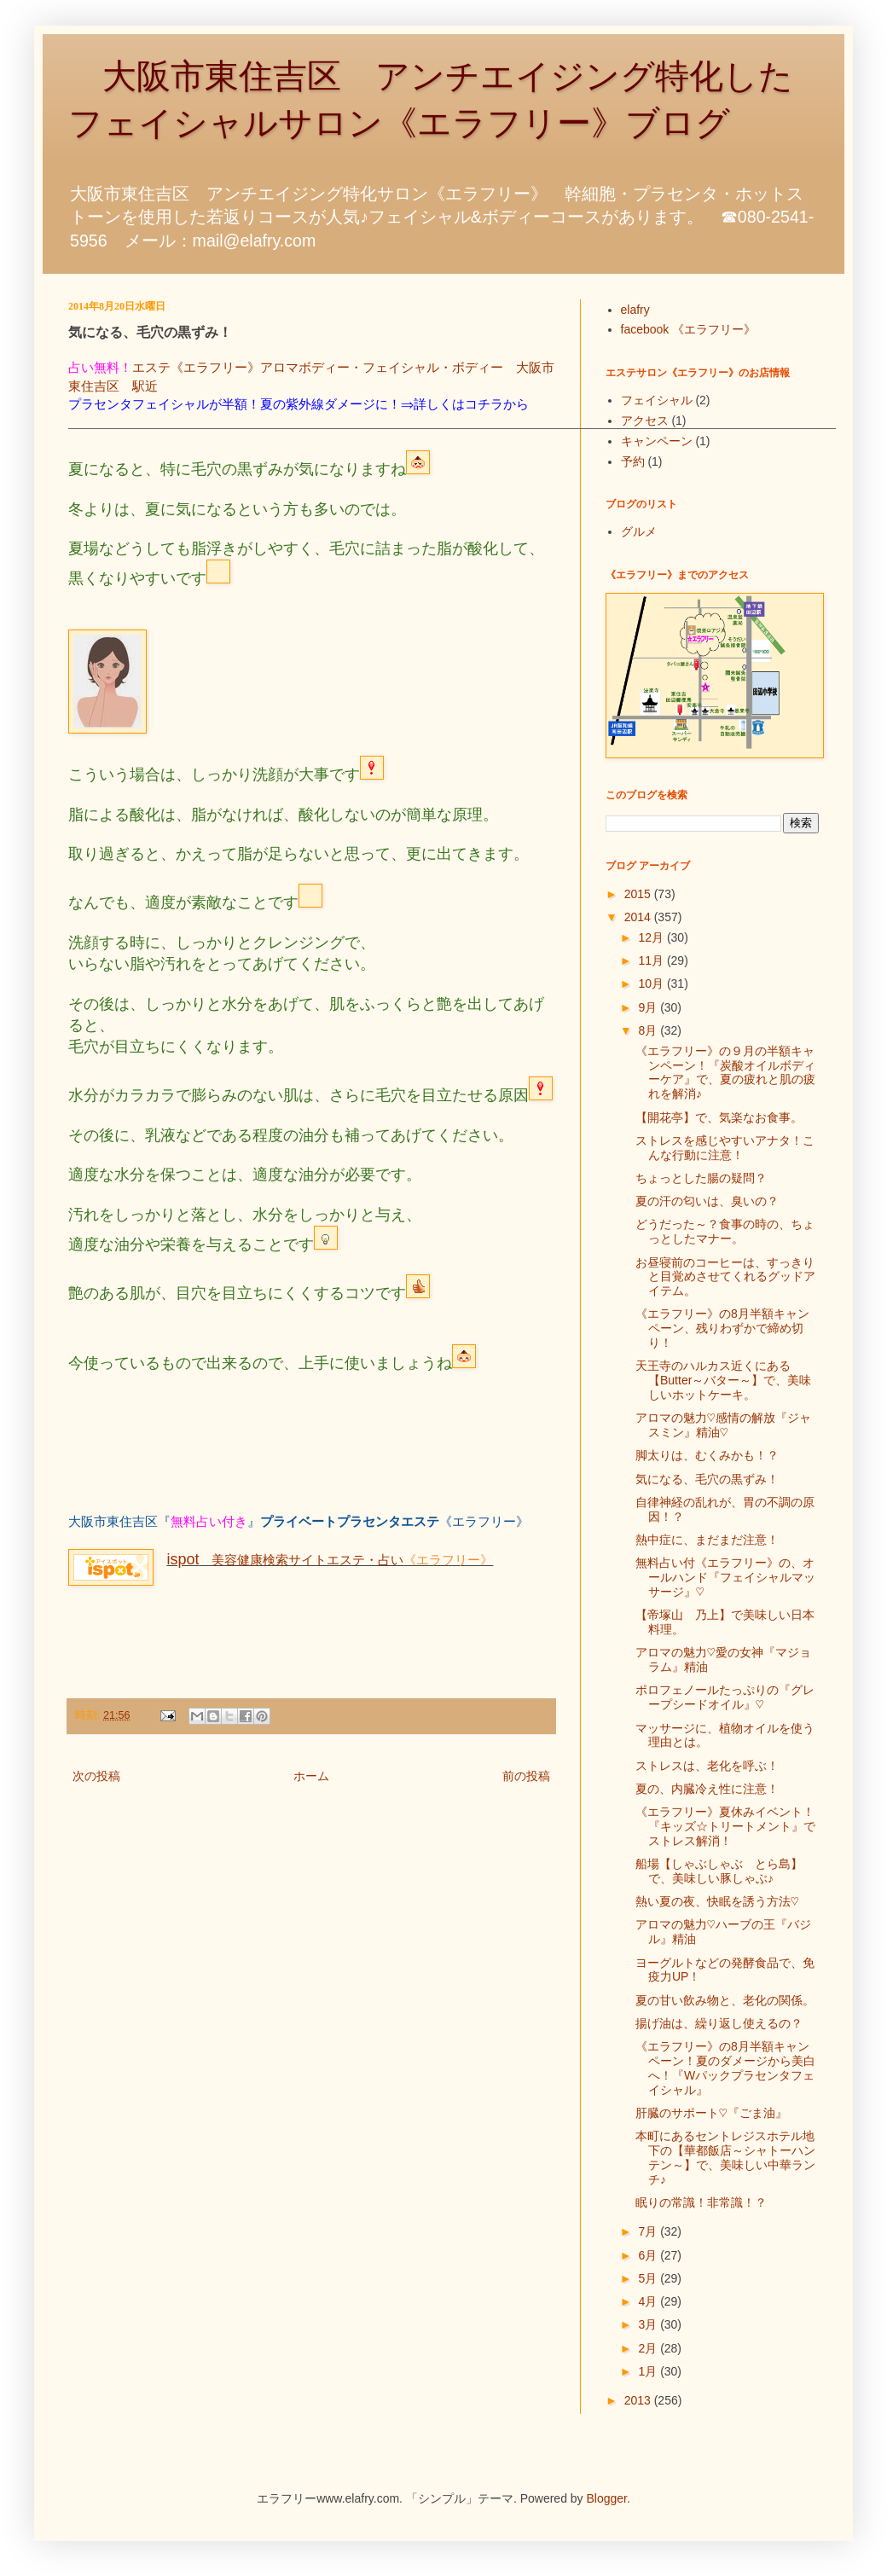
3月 (649, 2324)
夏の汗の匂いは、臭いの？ (707, 1201)
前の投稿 (526, 1776)
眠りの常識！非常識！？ (701, 2202)
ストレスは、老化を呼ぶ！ (707, 1765)
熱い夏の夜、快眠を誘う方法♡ (717, 1901)
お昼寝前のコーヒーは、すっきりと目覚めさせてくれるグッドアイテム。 (725, 1277)
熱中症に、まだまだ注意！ (707, 1539)
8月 (649, 1030)
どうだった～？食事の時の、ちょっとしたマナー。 (725, 1231)
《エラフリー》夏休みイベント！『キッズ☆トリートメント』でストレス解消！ (725, 1826)
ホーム (311, 1776)
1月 (649, 2371)
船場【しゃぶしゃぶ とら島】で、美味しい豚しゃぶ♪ (719, 1871)
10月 (652, 983)
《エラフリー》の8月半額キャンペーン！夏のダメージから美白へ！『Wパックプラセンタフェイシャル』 (725, 2067)
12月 (652, 937)
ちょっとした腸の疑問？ (701, 1178)
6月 (649, 2255)
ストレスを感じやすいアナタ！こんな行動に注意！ (725, 1148)
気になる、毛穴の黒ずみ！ (707, 1479)
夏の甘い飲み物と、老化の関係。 (725, 2000)
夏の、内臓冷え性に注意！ (707, 1789)
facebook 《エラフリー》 (689, 329)
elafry (635, 309)
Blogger (607, 2498)
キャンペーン (657, 441)
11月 (652, 960)
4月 (649, 2301)
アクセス (645, 420)
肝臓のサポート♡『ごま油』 (711, 2113)
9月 (649, 1007)
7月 (649, 2231)
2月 (649, 2348)
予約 (633, 461)
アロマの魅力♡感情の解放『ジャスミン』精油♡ (723, 1425)
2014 (639, 917)
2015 (639, 894)
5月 (649, 2278)
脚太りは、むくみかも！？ (707, 1455)
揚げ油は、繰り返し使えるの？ (719, 2023)
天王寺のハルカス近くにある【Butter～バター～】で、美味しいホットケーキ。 (723, 1380)
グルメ (639, 531)
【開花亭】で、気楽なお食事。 (719, 1117)
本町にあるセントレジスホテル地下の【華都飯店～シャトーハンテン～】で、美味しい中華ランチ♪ (725, 2157)
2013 (639, 2400)
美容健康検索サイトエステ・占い (284, 1559)
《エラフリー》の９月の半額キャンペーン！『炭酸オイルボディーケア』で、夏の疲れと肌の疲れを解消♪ (725, 1072)
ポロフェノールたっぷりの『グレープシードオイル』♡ (725, 1697)
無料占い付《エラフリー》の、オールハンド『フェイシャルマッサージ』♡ (725, 1577)
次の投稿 (96, 1776)
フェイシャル (657, 400)
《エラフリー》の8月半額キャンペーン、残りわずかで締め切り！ (722, 1328)
